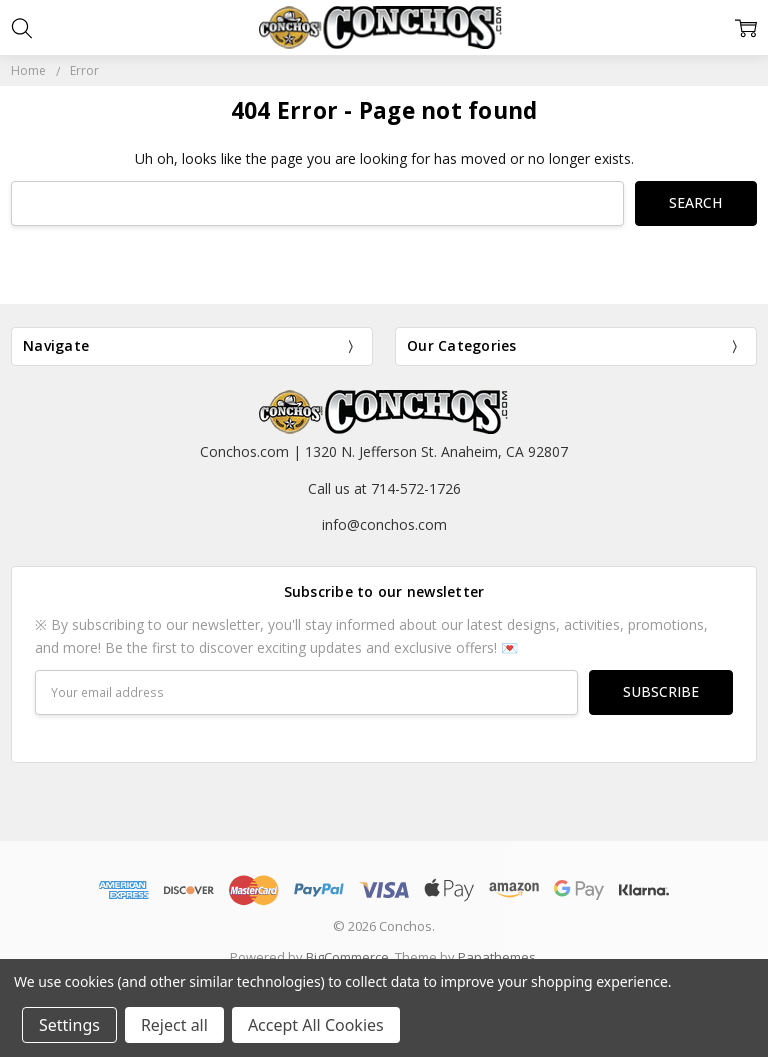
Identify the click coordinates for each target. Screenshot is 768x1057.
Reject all (174, 1025)
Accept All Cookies (316, 1025)
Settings (69, 1025)
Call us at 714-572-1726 (384, 488)
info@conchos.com (384, 524)
